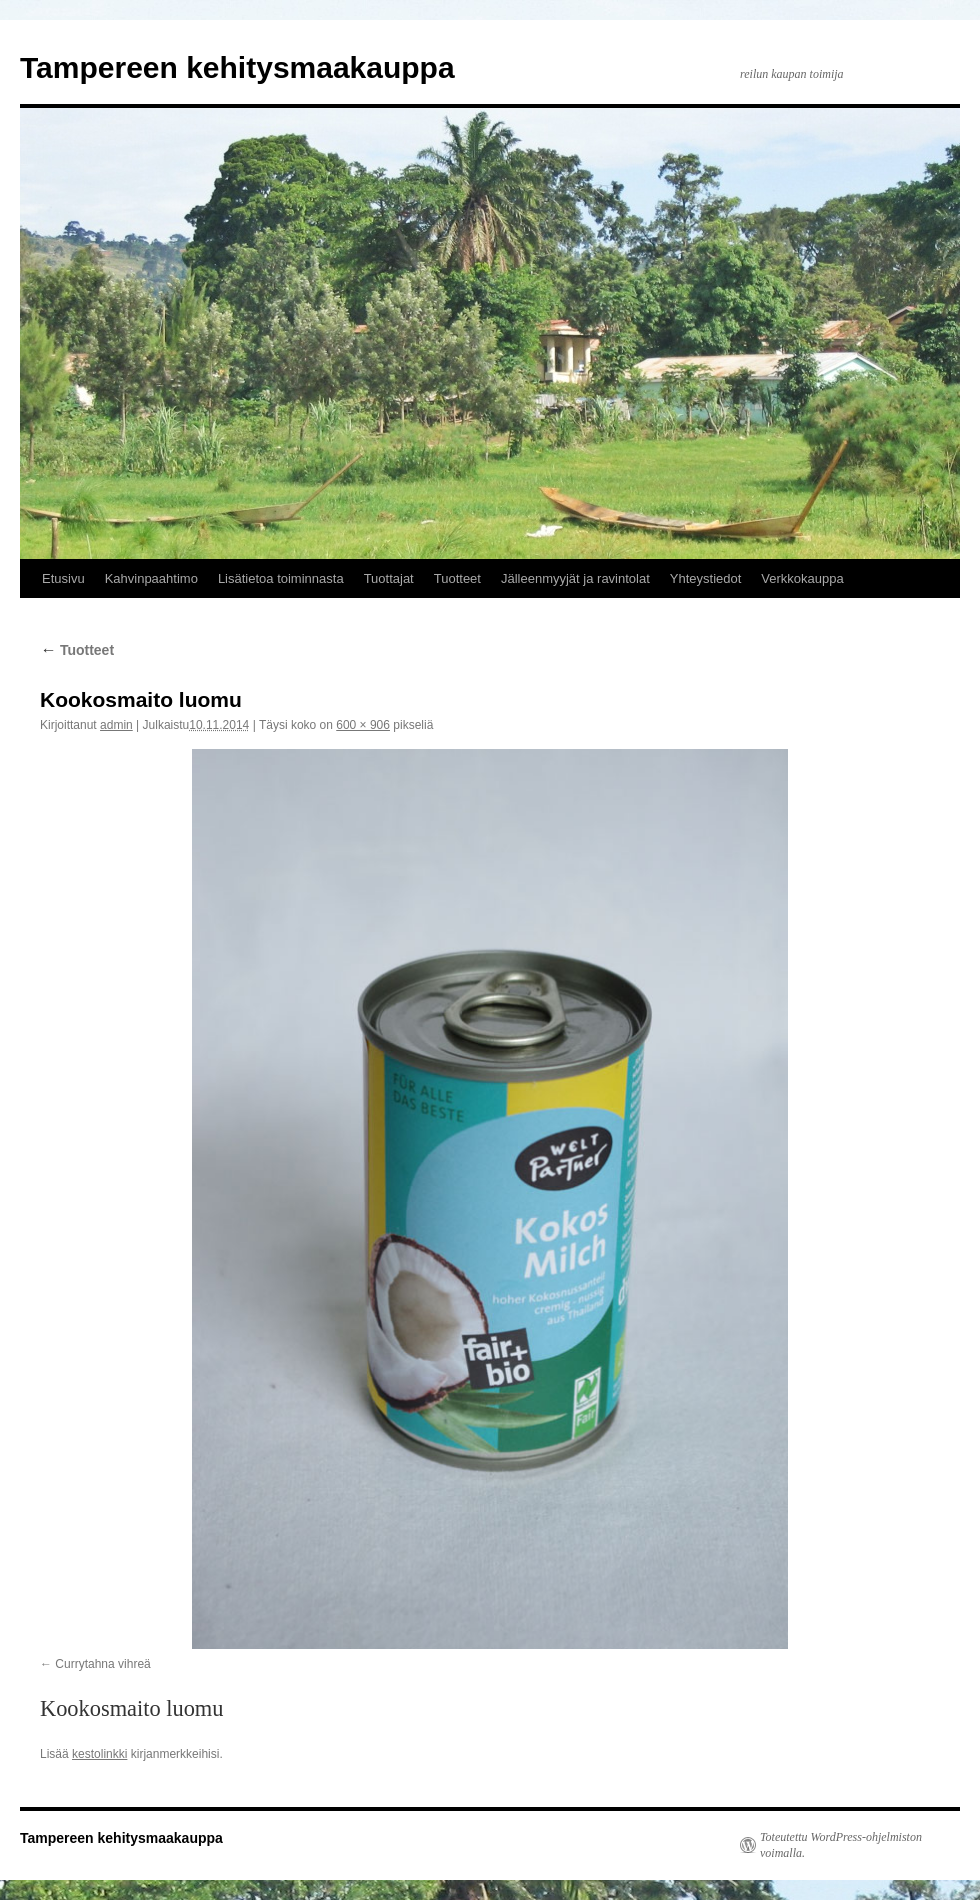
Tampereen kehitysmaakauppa (237, 67)
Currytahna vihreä (102, 1664)
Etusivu (63, 578)
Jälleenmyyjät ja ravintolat (575, 578)
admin (116, 725)
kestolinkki (99, 1754)
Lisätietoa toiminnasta (281, 578)
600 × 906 (363, 725)
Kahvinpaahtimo (151, 578)
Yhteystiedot (706, 578)
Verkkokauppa (802, 578)
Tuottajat (389, 578)
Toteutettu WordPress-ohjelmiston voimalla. (841, 1845)
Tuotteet (457, 578)
